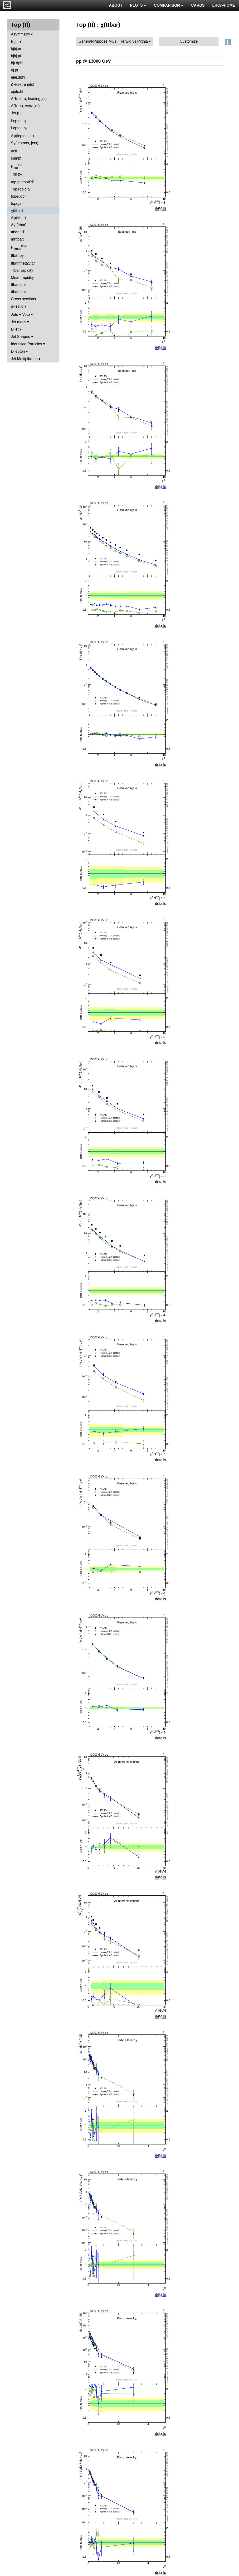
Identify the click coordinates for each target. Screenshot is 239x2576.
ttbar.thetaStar (23, 263)
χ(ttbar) (17, 211)
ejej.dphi (18, 77)
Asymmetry (20, 34)
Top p (16, 174)
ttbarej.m (18, 292)
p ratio (17, 306)
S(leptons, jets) (24, 143)
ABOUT (115, 5)
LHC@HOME (223, 5)
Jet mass (18, 322)
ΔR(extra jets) (22, 84)
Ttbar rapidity (22, 270)
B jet (15, 42)
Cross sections (23, 299)
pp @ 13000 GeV (93, 61)
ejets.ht (17, 92)
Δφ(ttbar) (18, 218)
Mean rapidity (22, 278)
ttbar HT (18, 232)
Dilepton (18, 351)
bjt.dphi (17, 63)
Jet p (16, 113)
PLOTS (138, 5)
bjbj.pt (16, 56)
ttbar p (17, 255)
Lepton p (19, 128)
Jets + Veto (20, 314)
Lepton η (18, 121)
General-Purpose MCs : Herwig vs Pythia (113, 41)
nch (14, 151)
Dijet (15, 329)
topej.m (17, 203)
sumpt (16, 158)
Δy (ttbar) (19, 225)
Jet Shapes (20, 337)
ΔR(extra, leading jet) (29, 99)
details (160, 208)
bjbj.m (16, 49)
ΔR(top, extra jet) (25, 106)
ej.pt (14, 70)
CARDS (198, 5)
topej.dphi (19, 196)
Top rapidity (20, 189)
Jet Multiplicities (24, 359)
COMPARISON (168, 5)
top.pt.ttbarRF (22, 182)
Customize (189, 41)
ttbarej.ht (18, 285)
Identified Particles (26, 344)
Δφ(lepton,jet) (22, 136)
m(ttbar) (17, 239)
